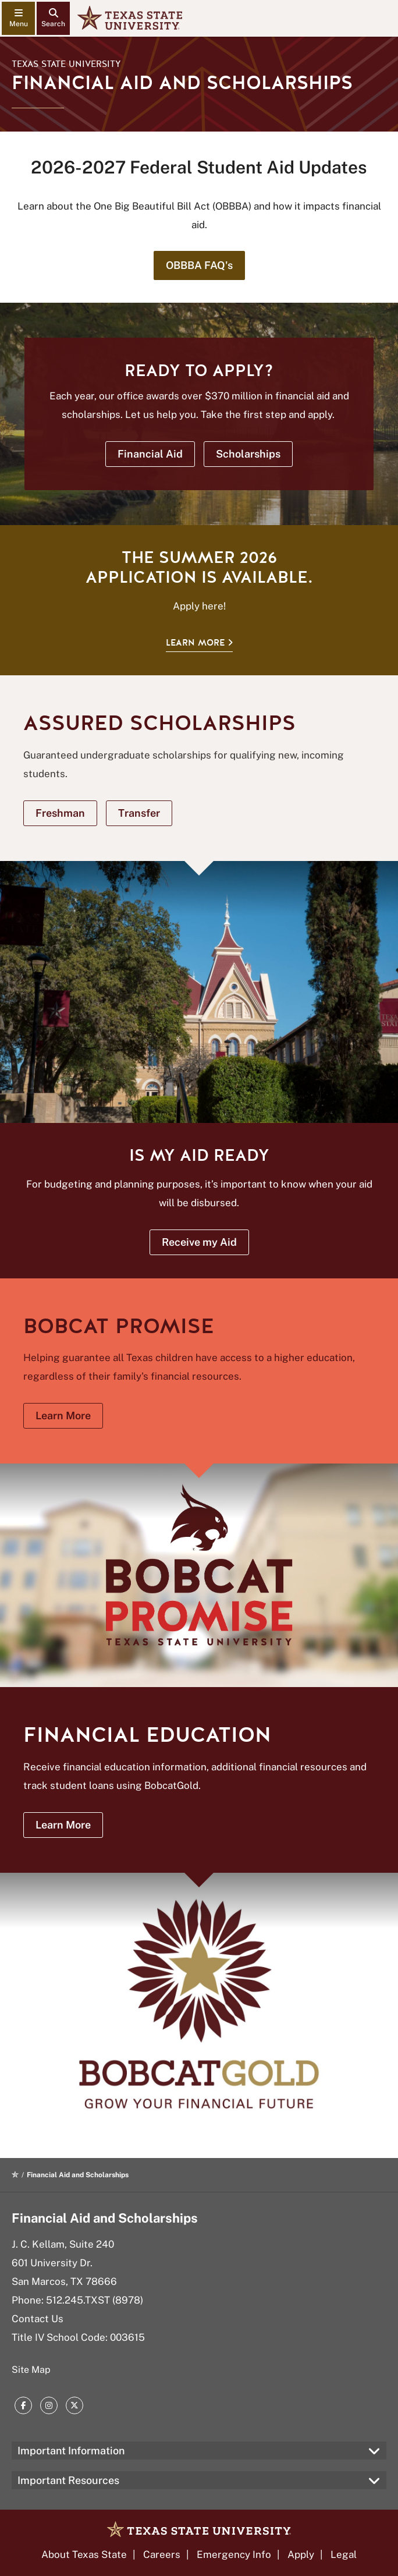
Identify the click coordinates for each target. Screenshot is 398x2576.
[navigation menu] (18, 18)
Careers (161, 2554)
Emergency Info (234, 2554)
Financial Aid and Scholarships (105, 2218)
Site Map (31, 2369)
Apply (300, 2554)
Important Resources (68, 2480)
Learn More (195, 643)
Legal (344, 2554)
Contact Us (37, 2319)
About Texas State (84, 2554)
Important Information (71, 2450)
